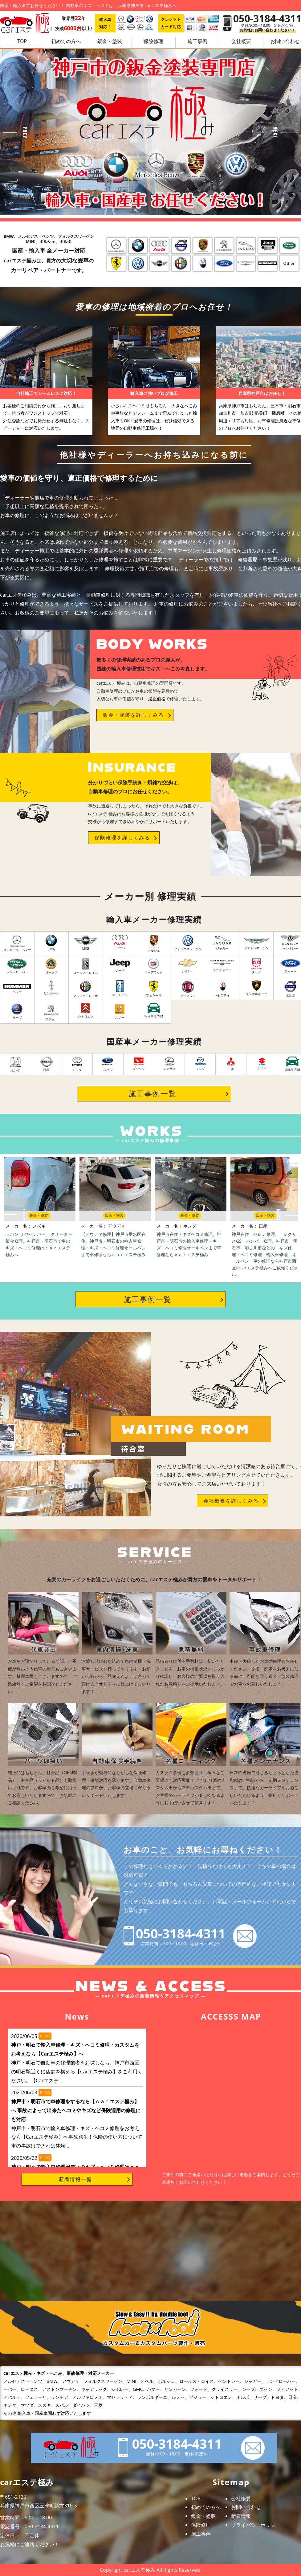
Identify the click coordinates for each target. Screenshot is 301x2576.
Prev (15, 132)
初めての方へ (66, 41)
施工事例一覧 (152, 1093)
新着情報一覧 (75, 2179)
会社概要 (241, 41)
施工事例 (197, 41)
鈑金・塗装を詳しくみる (133, 714)
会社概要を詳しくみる (231, 1500)
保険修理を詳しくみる (122, 837)
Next (285, 132)
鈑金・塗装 (109, 41)
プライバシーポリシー (255, 2525)
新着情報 (241, 2516)
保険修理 (153, 41)
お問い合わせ (246, 2507)
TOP (22, 41)
